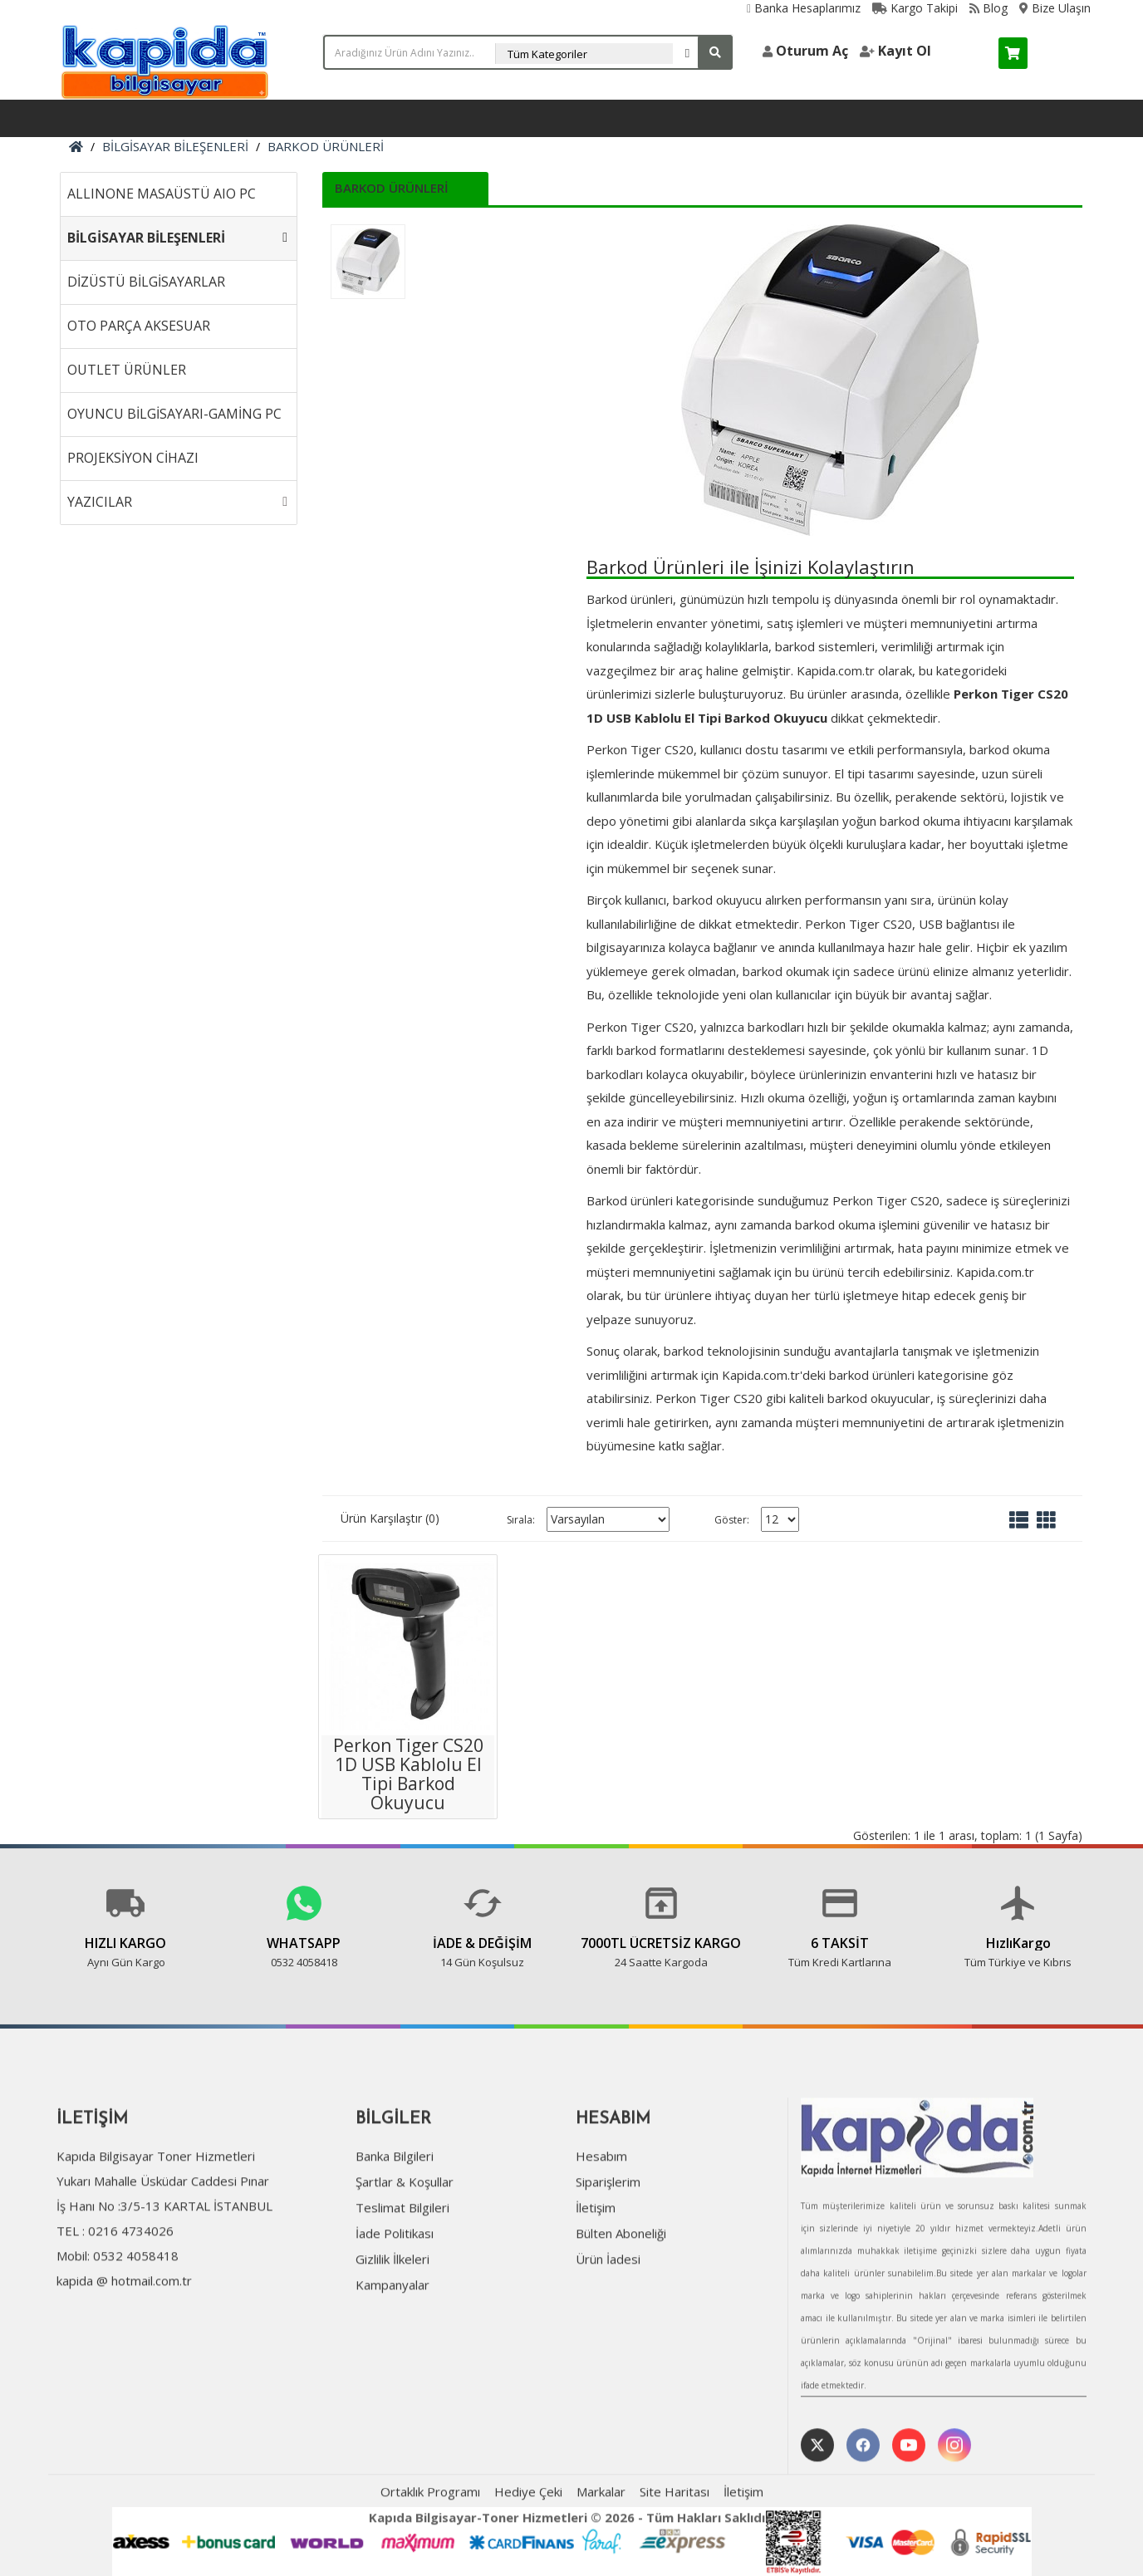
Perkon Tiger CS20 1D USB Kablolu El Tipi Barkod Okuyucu (408, 1774)
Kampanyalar (392, 2356)
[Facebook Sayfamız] (863, 2517)
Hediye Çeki (528, 2563)
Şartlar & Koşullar (405, 2253)
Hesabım (601, 2227)
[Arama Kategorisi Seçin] (598, 53)
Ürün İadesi (608, 2330)
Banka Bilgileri (395, 2227)
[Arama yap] (715, 52)
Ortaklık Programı (430, 2563)
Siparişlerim (608, 2253)
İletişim (596, 2278)
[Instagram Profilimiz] (954, 2517)
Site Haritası (674, 2563)
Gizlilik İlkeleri (392, 2330)
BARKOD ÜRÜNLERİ (325, 146)
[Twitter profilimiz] (817, 2517)
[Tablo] (1046, 1518)
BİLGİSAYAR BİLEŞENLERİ (175, 146)
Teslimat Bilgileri (402, 2278)
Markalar (600, 2563)
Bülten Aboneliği (621, 2304)
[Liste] (1018, 1518)
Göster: (731, 1520)
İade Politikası (395, 2304)
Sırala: (521, 1520)
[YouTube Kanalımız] (908, 2517)
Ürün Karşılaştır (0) (390, 1518)
